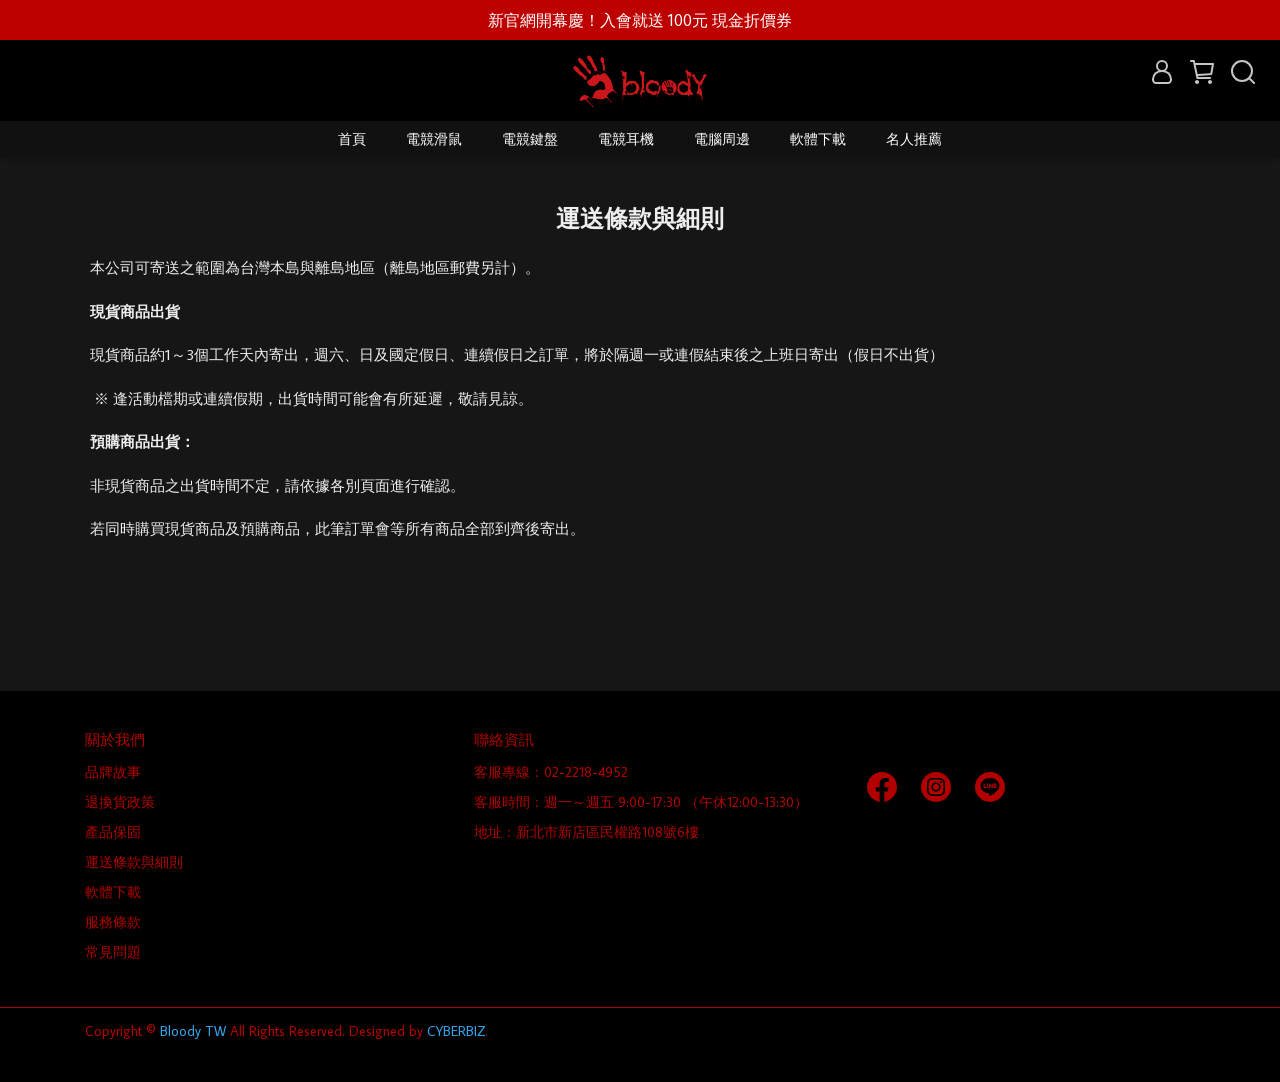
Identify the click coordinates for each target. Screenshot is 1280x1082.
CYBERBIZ (456, 1031)
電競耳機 (626, 139)
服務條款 (113, 922)
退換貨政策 (120, 802)
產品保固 (113, 832)
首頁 (352, 139)
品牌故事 (113, 772)
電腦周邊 (722, 139)
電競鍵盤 (530, 139)
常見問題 (113, 952)
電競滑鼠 (434, 139)
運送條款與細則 (134, 862)
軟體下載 (818, 139)
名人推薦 (914, 139)
